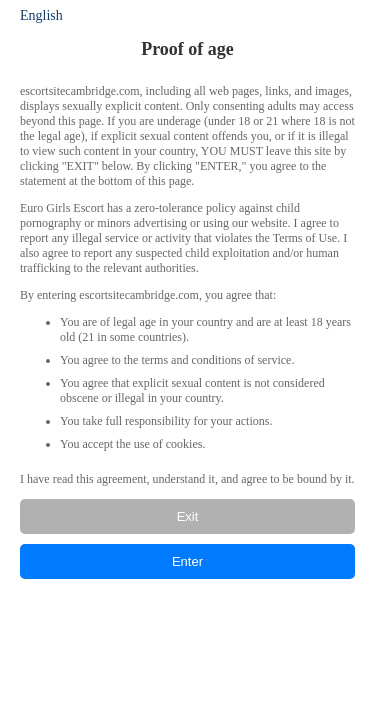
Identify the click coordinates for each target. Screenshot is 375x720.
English (41, 15)
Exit (188, 516)
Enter (187, 561)
